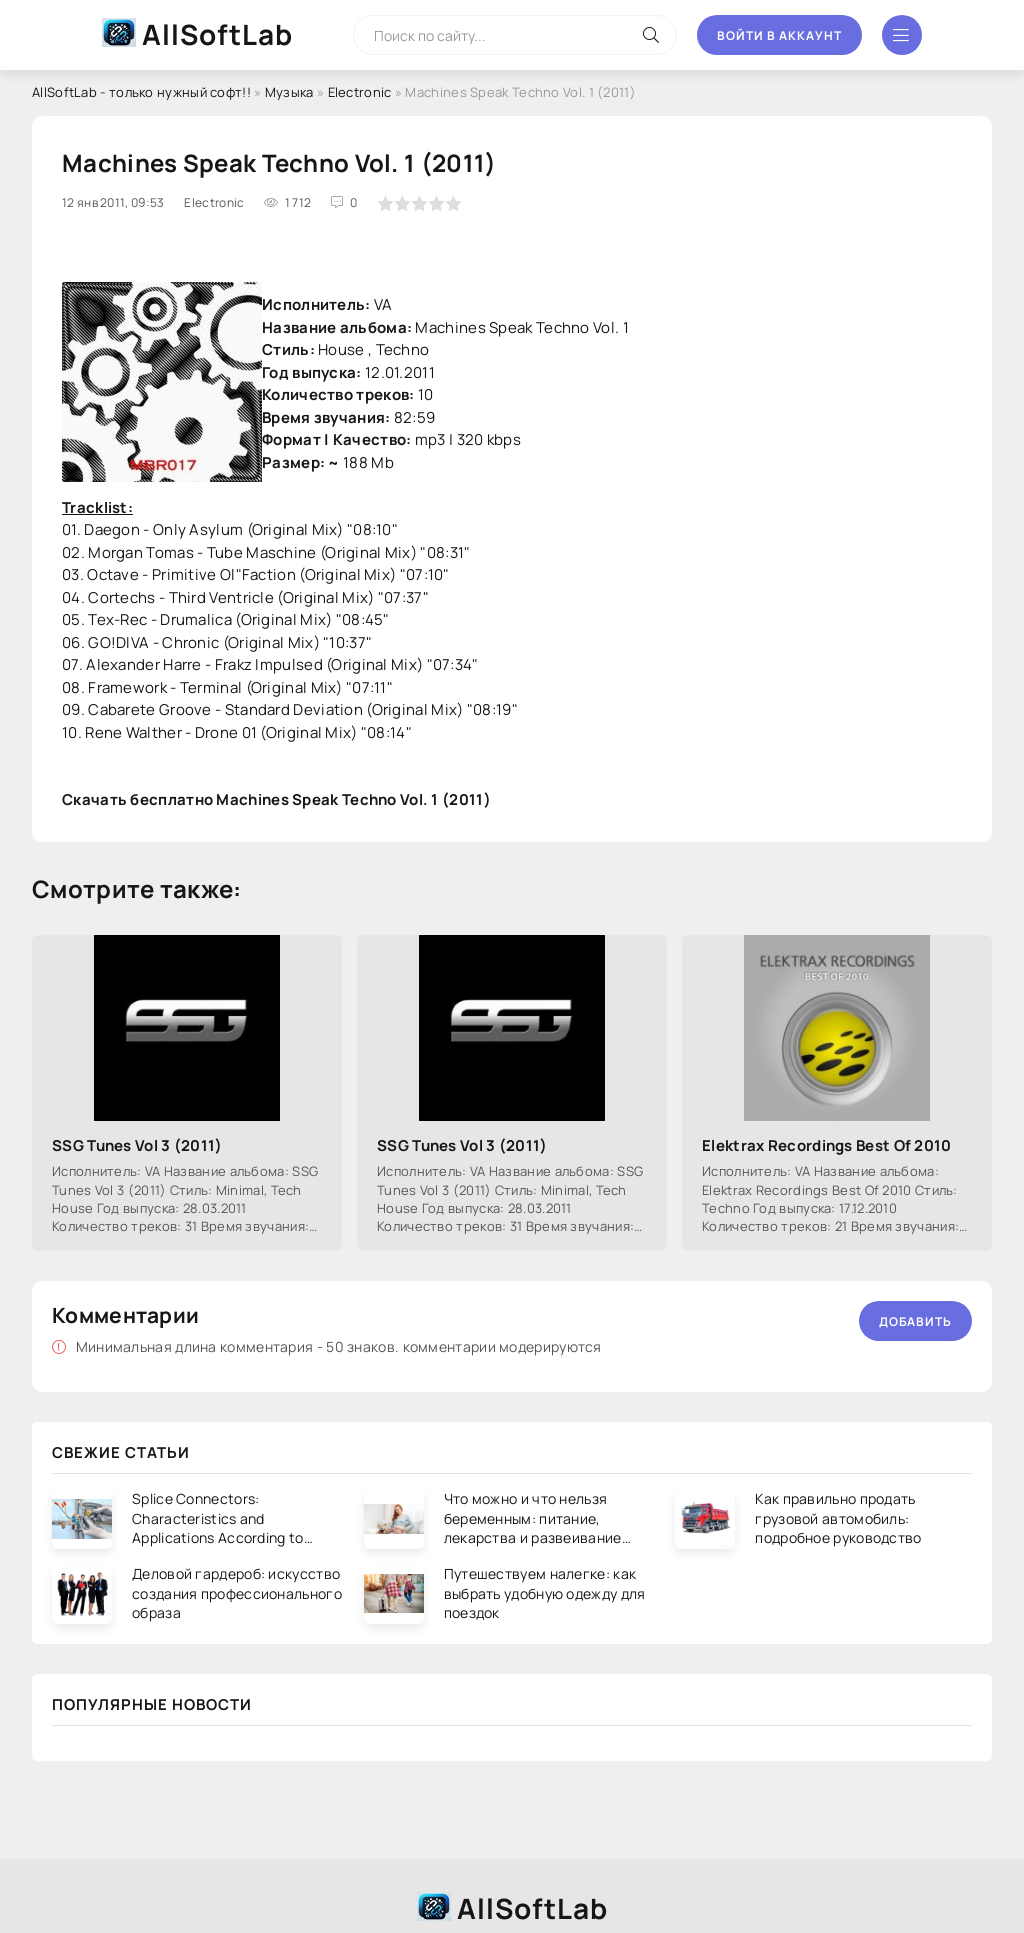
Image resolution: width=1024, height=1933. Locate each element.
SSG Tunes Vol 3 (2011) (137, 1145)
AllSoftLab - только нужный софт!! (141, 92)
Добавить (915, 1321)
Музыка (289, 92)
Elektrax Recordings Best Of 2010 (827, 1145)
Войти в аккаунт (779, 35)
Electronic (360, 92)
